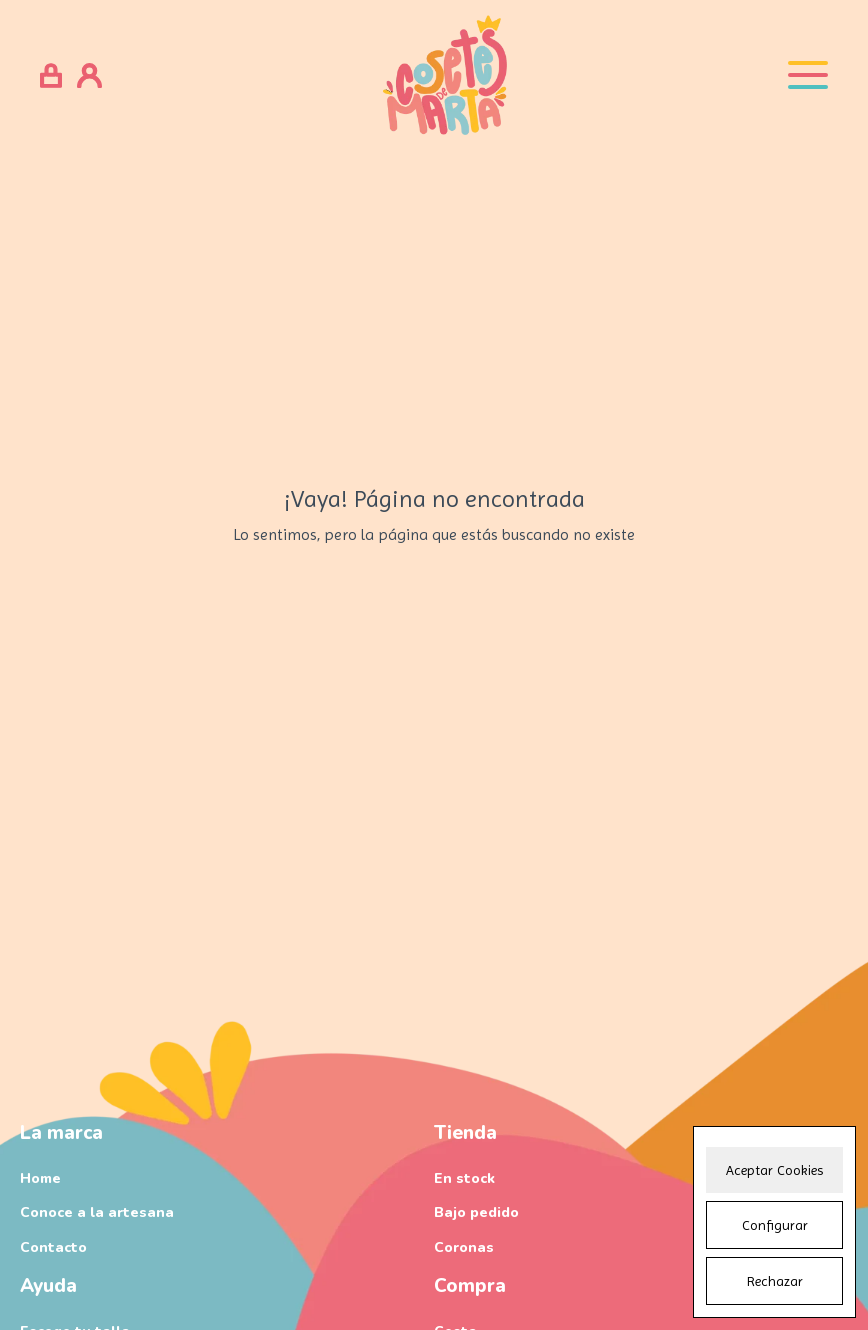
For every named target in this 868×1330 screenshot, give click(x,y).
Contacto (53, 1247)
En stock (464, 1178)
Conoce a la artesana (97, 1212)
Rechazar (775, 1281)
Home (40, 1178)
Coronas (464, 1247)
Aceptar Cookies (774, 1170)
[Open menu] (808, 75)
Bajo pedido (476, 1212)
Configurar (775, 1225)
